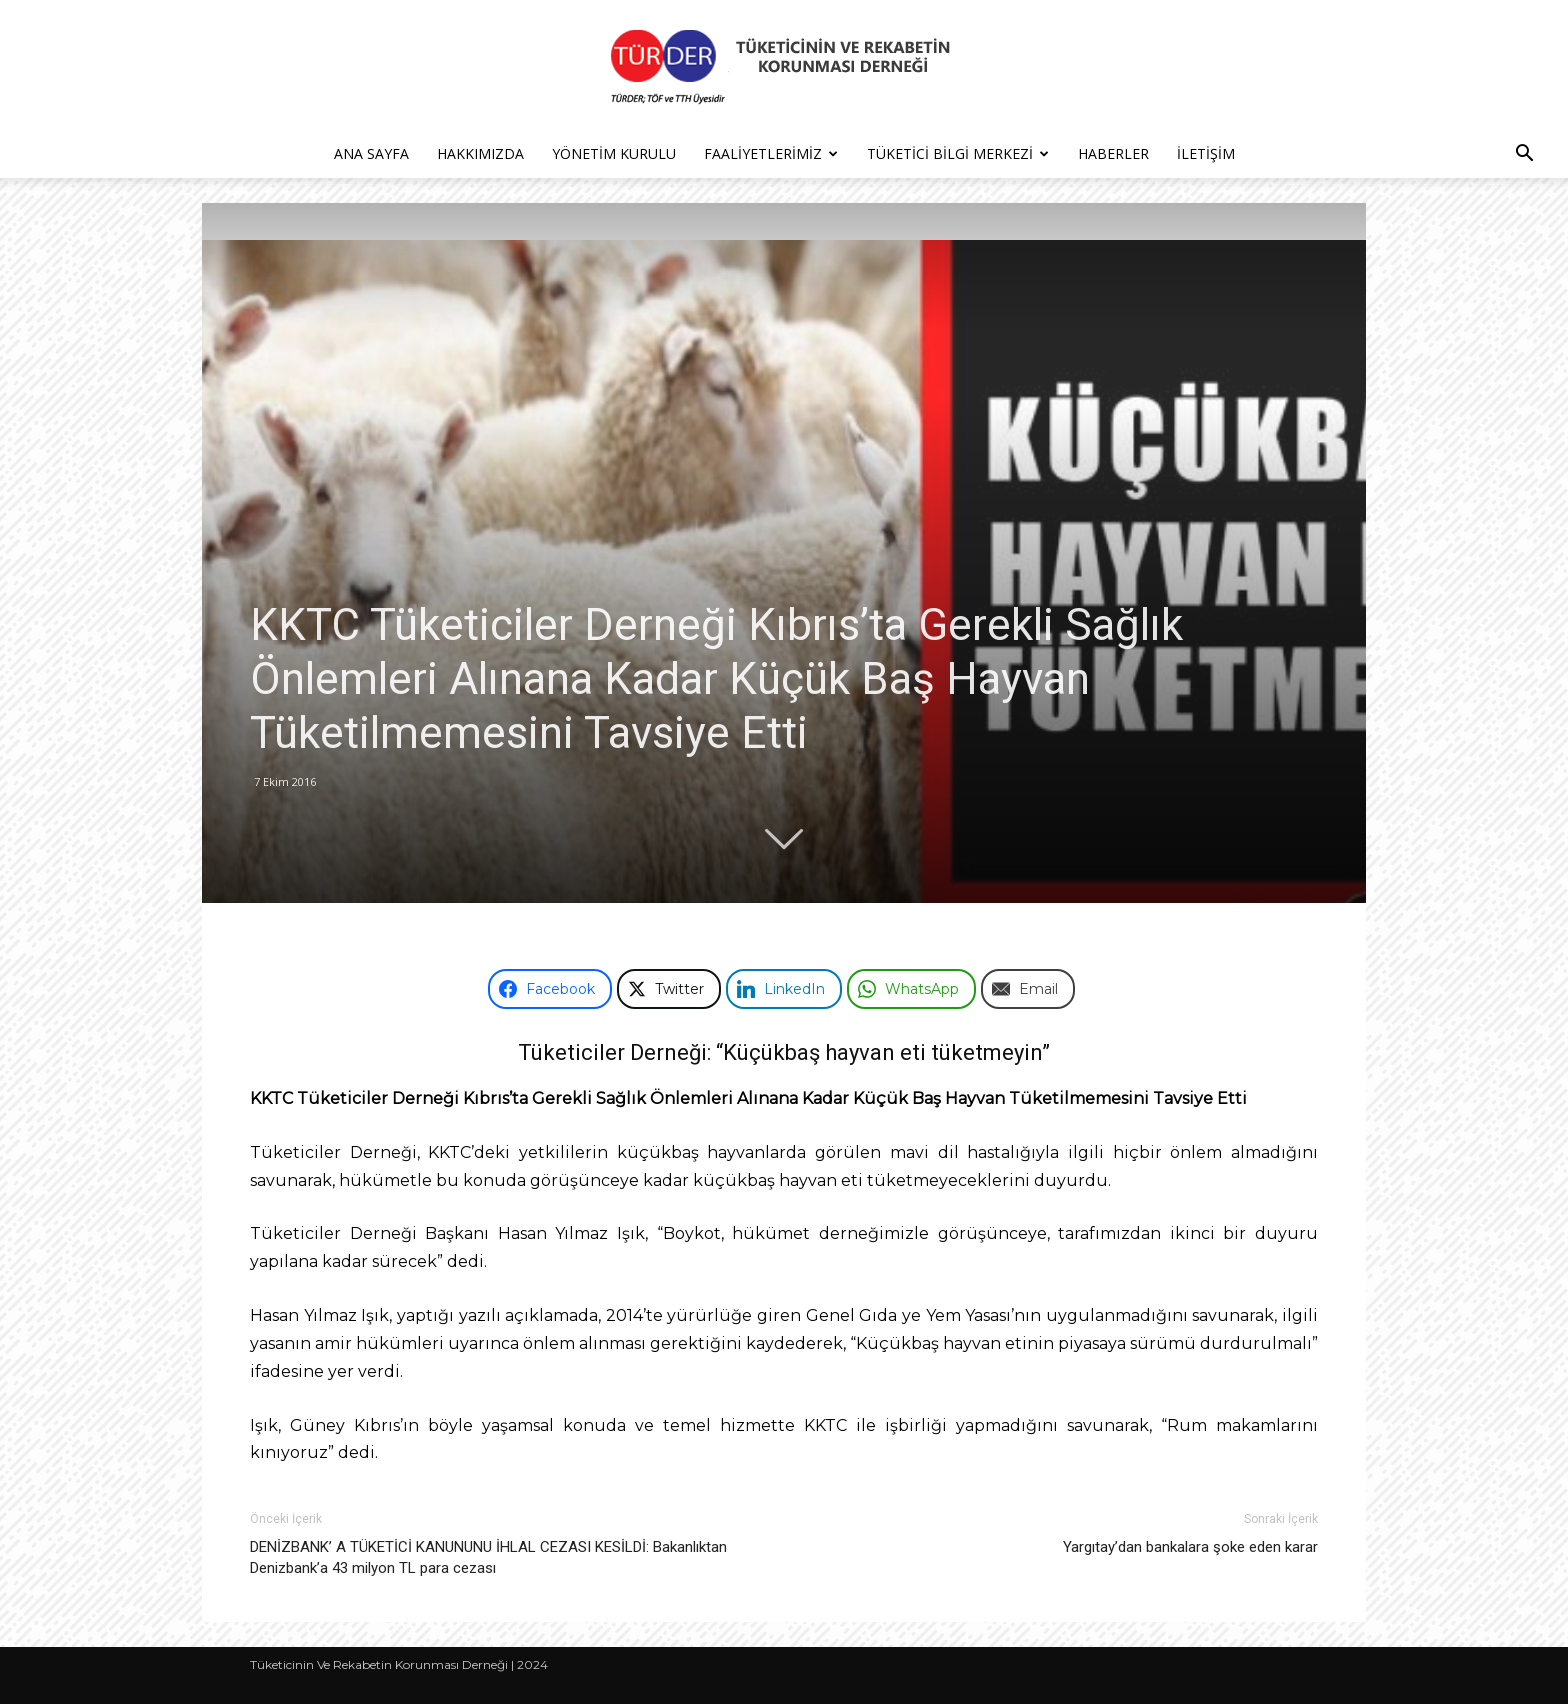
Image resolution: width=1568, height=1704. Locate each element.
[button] (1524, 155)
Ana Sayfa (371, 153)
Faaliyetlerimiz (771, 153)
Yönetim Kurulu (614, 153)
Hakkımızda (480, 153)
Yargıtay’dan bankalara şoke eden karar (1190, 1547)
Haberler (1113, 153)
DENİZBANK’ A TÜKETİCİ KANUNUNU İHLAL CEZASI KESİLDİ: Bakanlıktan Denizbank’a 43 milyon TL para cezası (488, 1557)
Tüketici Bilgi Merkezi (958, 153)
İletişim (1206, 153)
